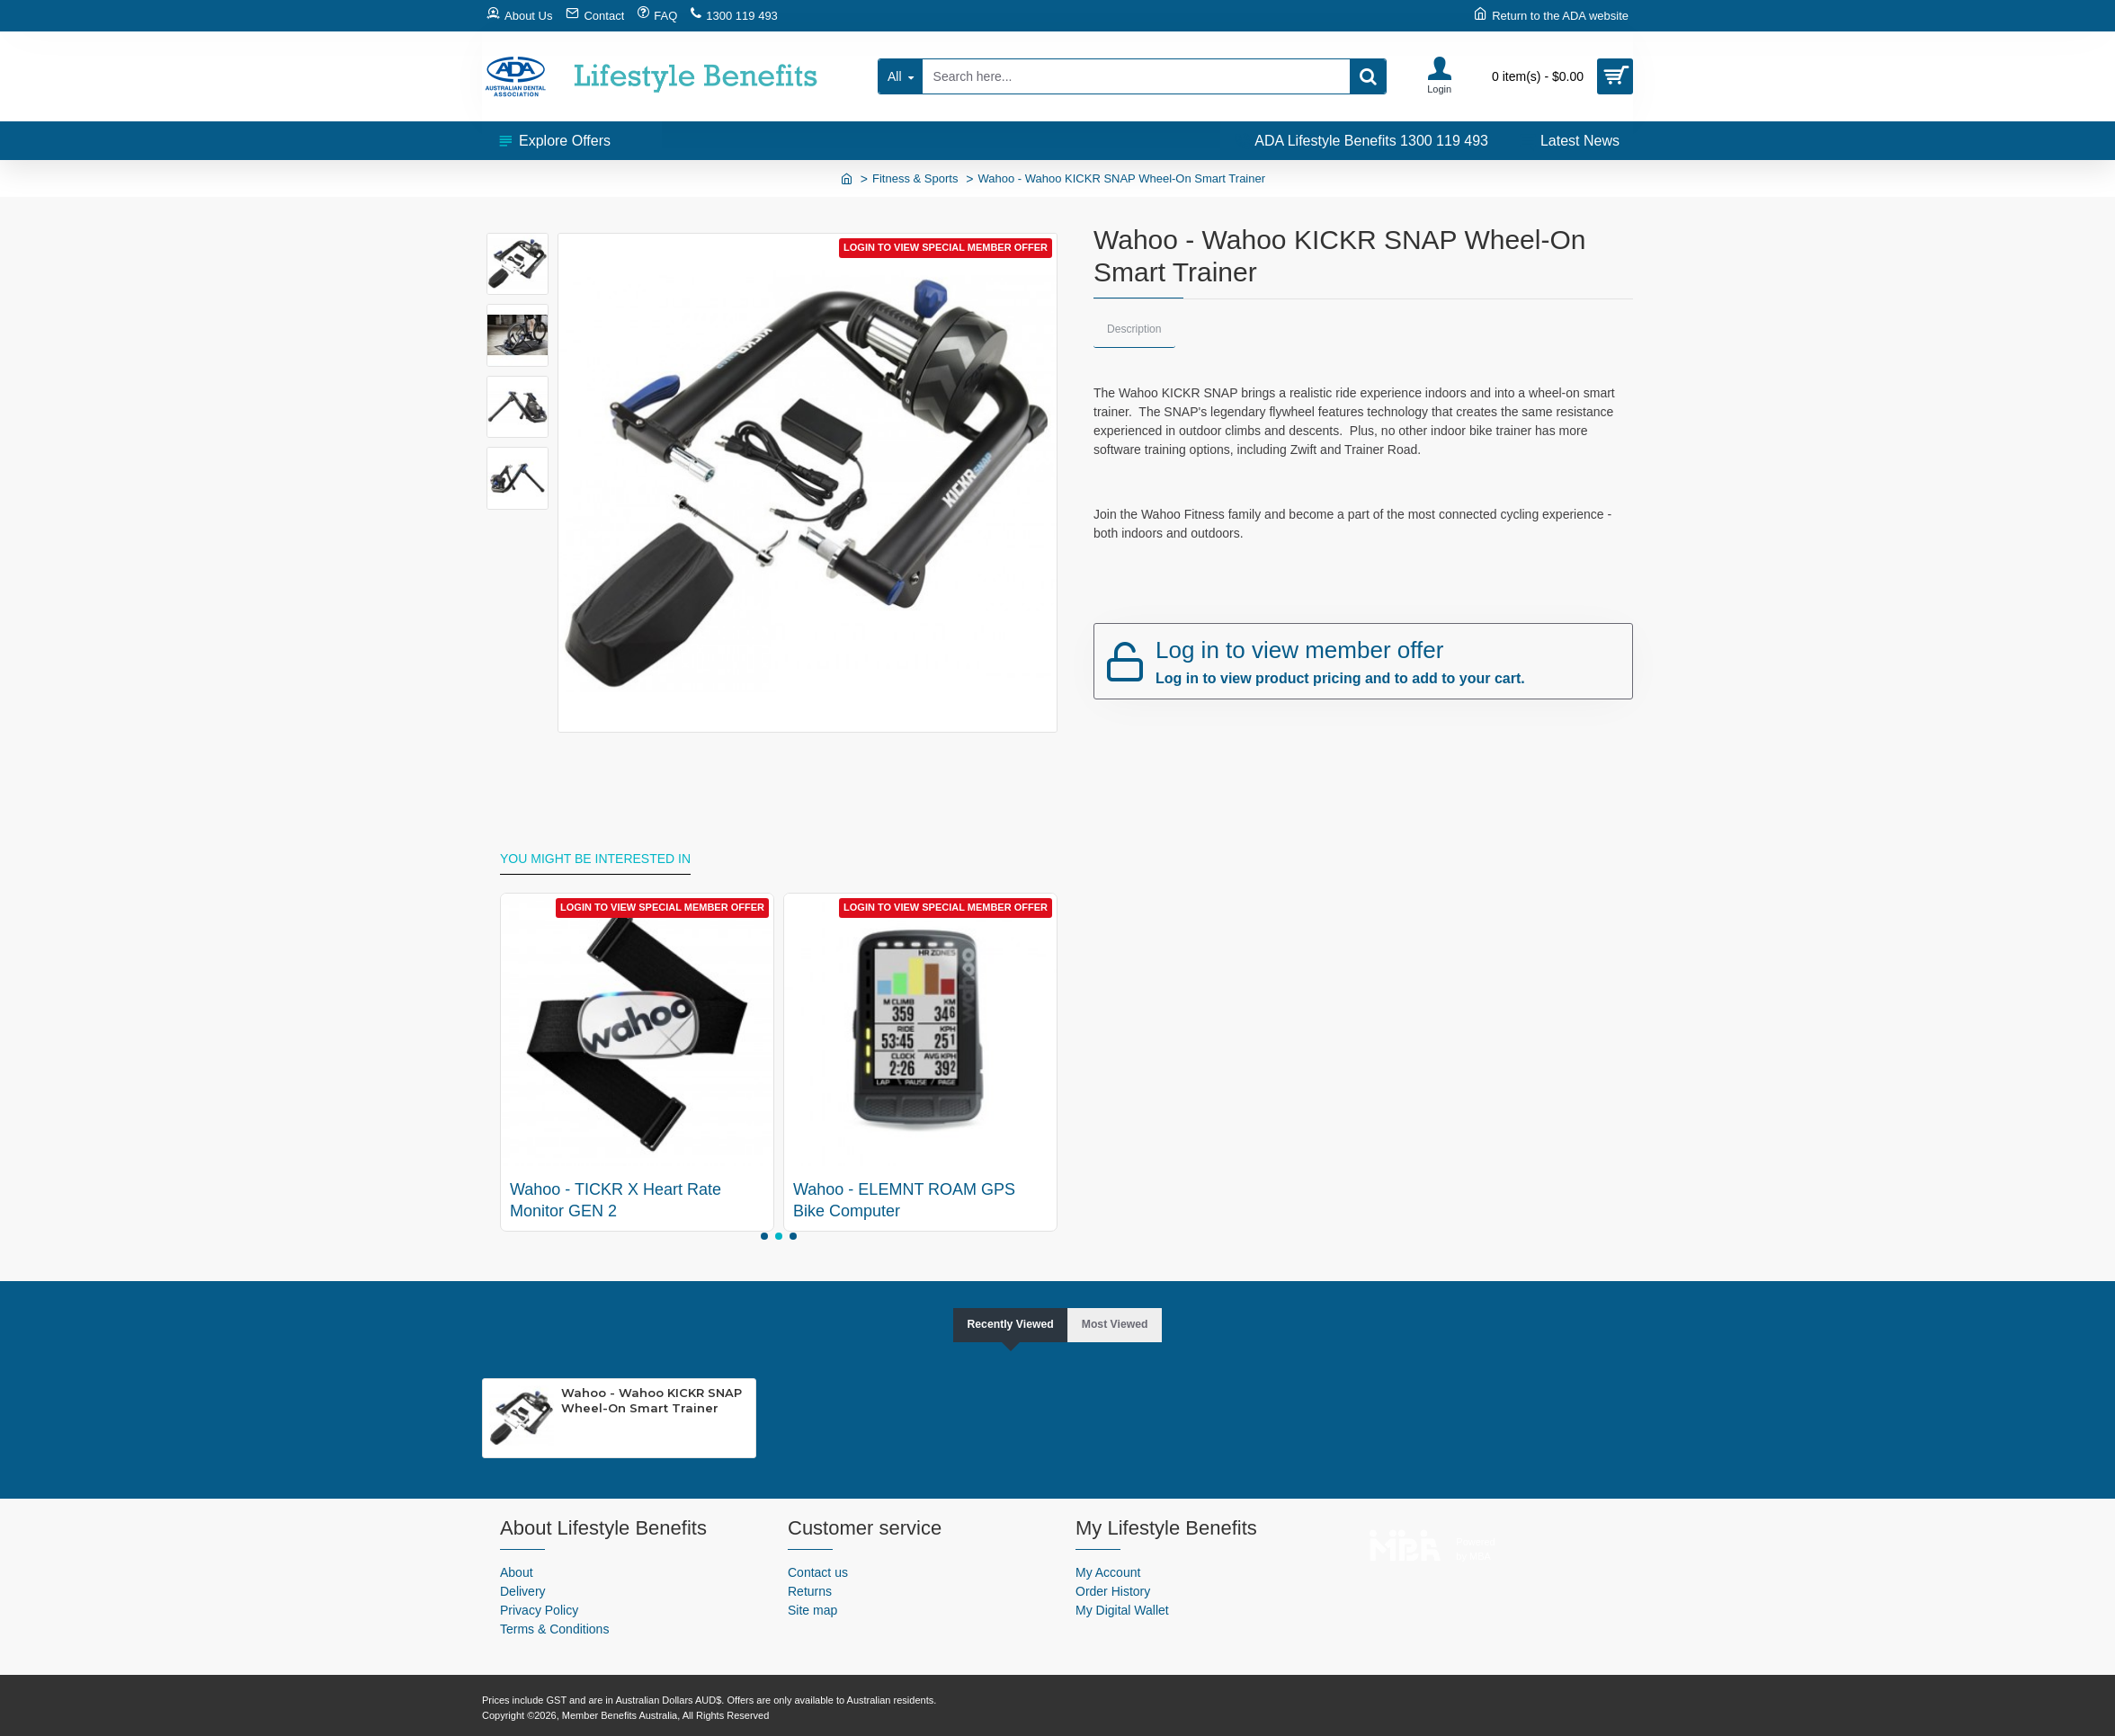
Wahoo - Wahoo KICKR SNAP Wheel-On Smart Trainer (651, 1401)
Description (1136, 329)
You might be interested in (595, 857)
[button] (764, 1234)
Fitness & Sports (915, 178)
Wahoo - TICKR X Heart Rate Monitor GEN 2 (615, 1199)
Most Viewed (1121, 1323)
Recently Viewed (1005, 1323)
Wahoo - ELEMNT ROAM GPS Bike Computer (904, 1199)
